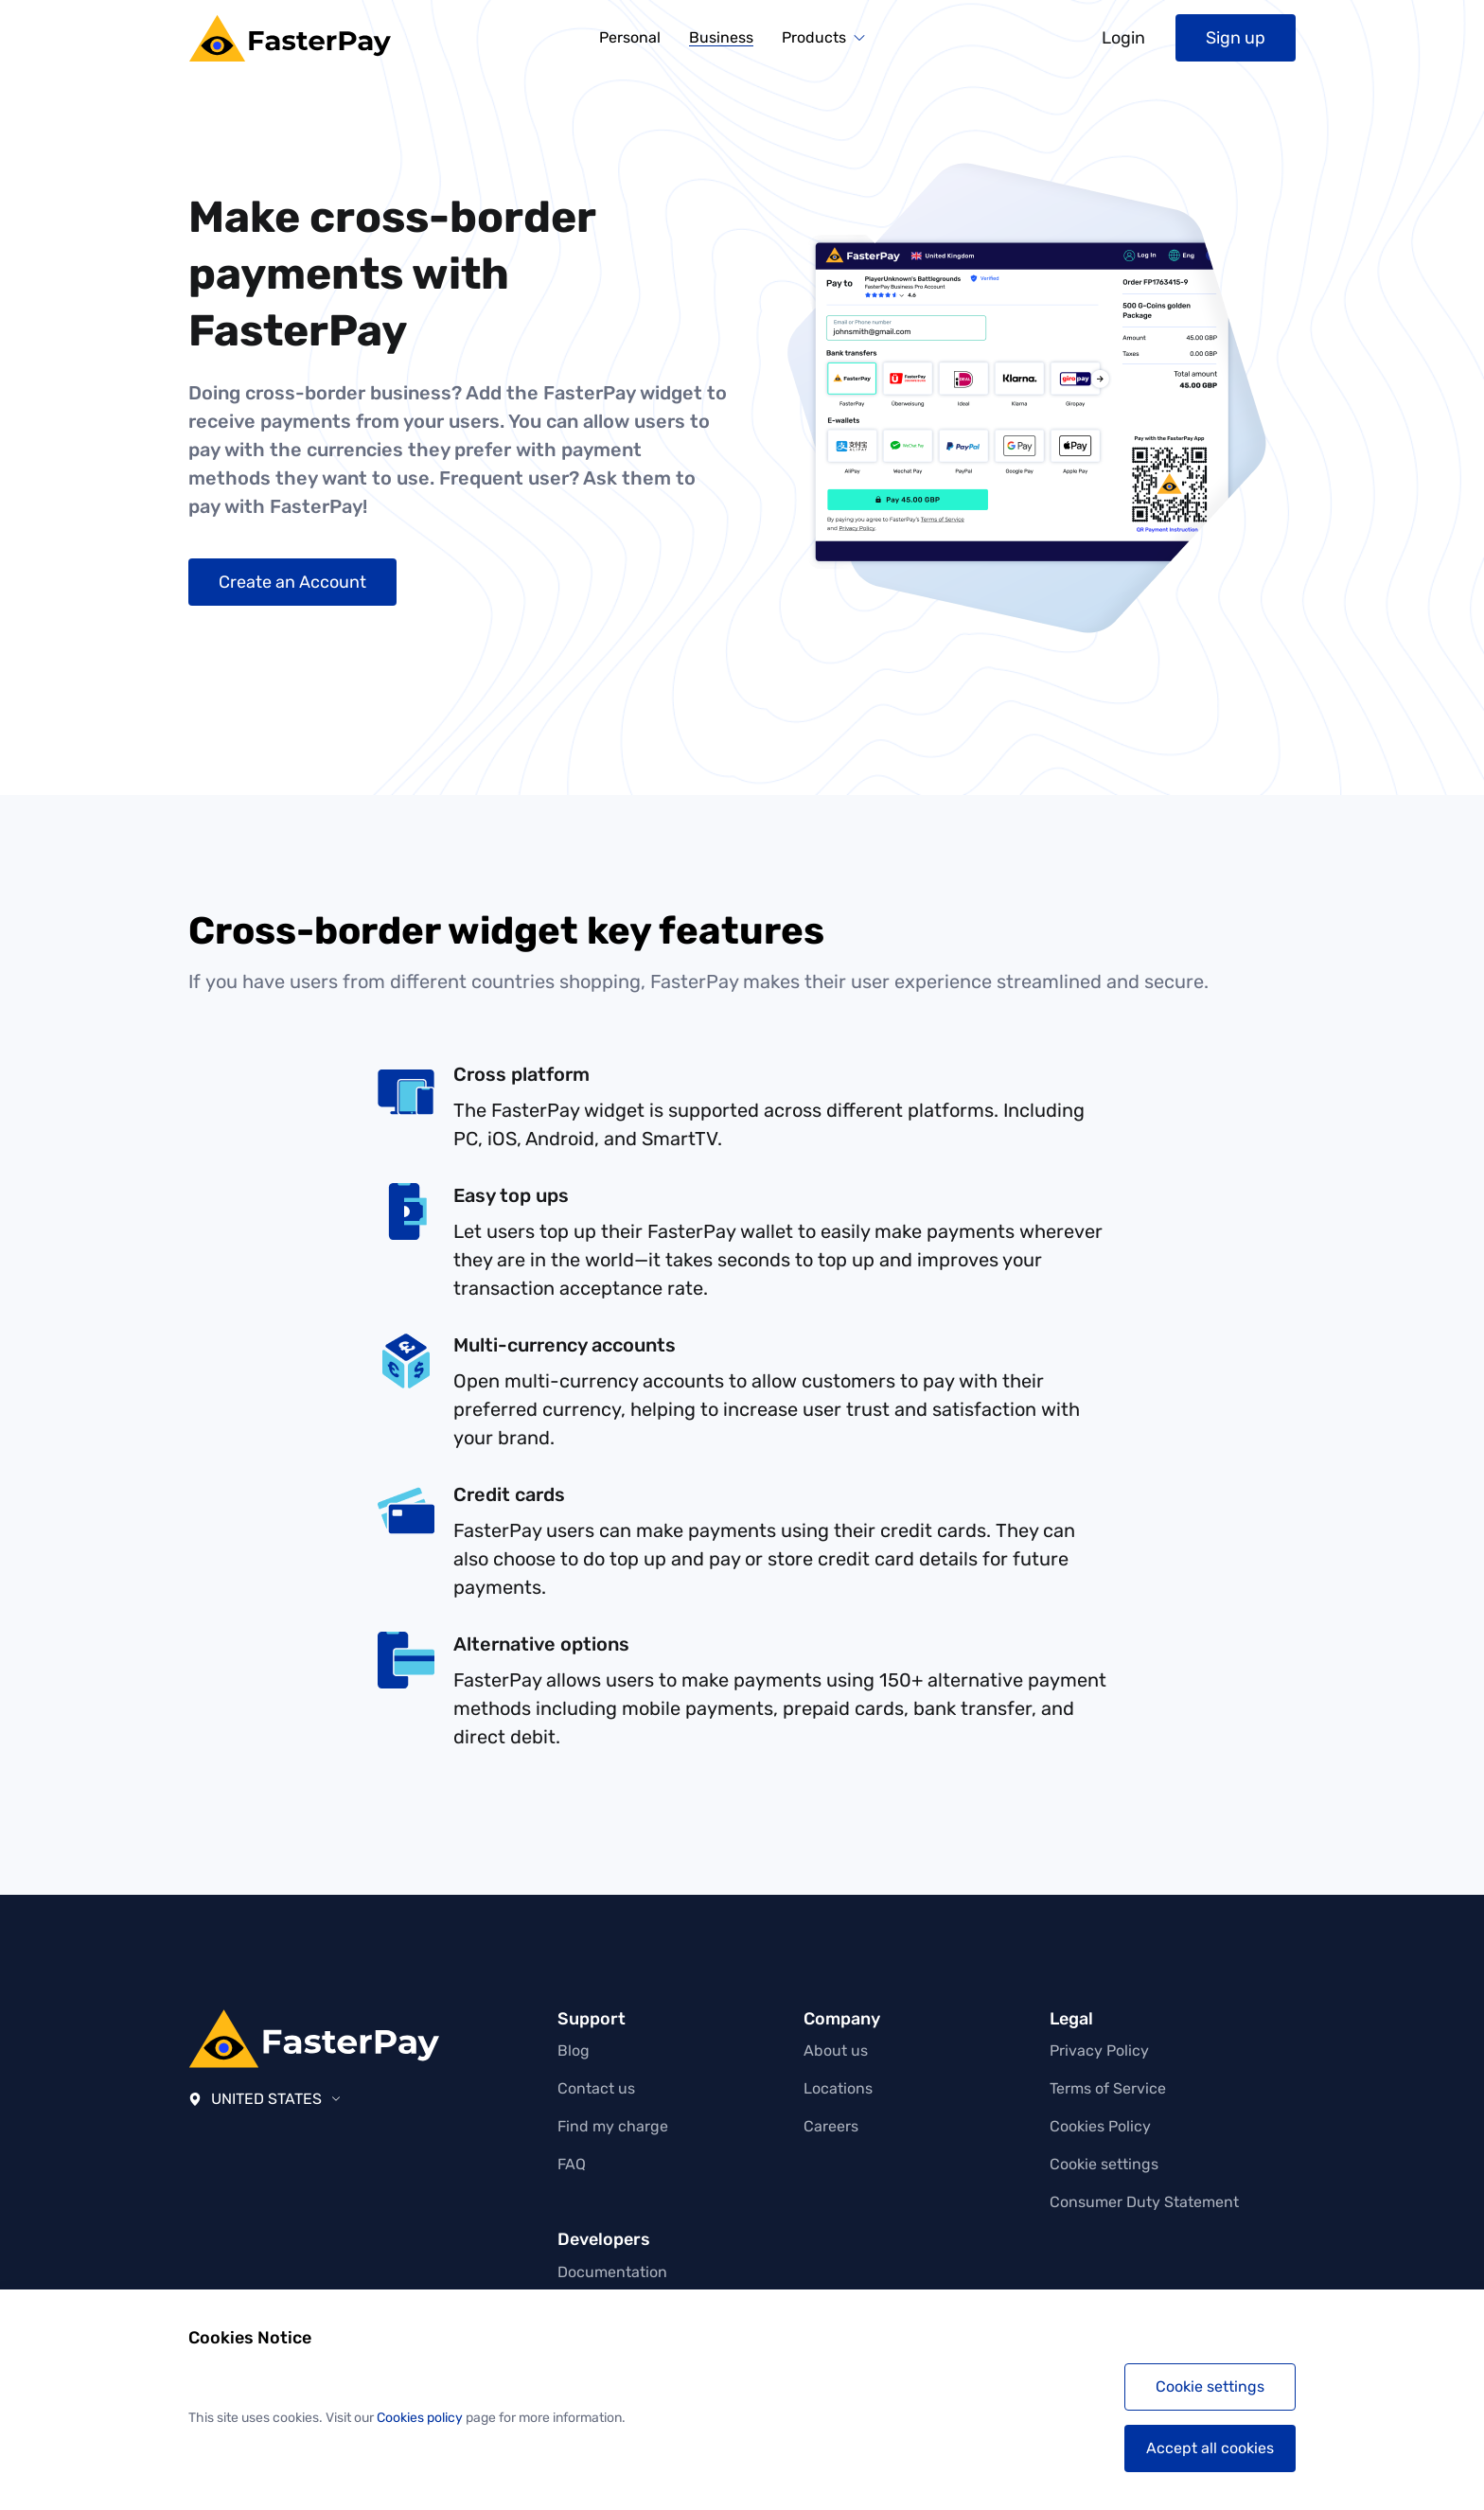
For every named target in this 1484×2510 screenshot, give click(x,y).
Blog (573, 2050)
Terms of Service (1108, 2088)
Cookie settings (1104, 2164)
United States (264, 2099)
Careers (831, 2126)
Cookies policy (420, 2418)
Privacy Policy (1099, 2050)
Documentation (612, 2272)
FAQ (571, 2164)
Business (721, 38)
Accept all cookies (1210, 2448)
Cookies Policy (1100, 2126)
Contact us (596, 2088)
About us (836, 2050)
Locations (838, 2088)
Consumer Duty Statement (1144, 2202)
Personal (630, 37)
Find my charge (612, 2126)
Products (814, 37)
